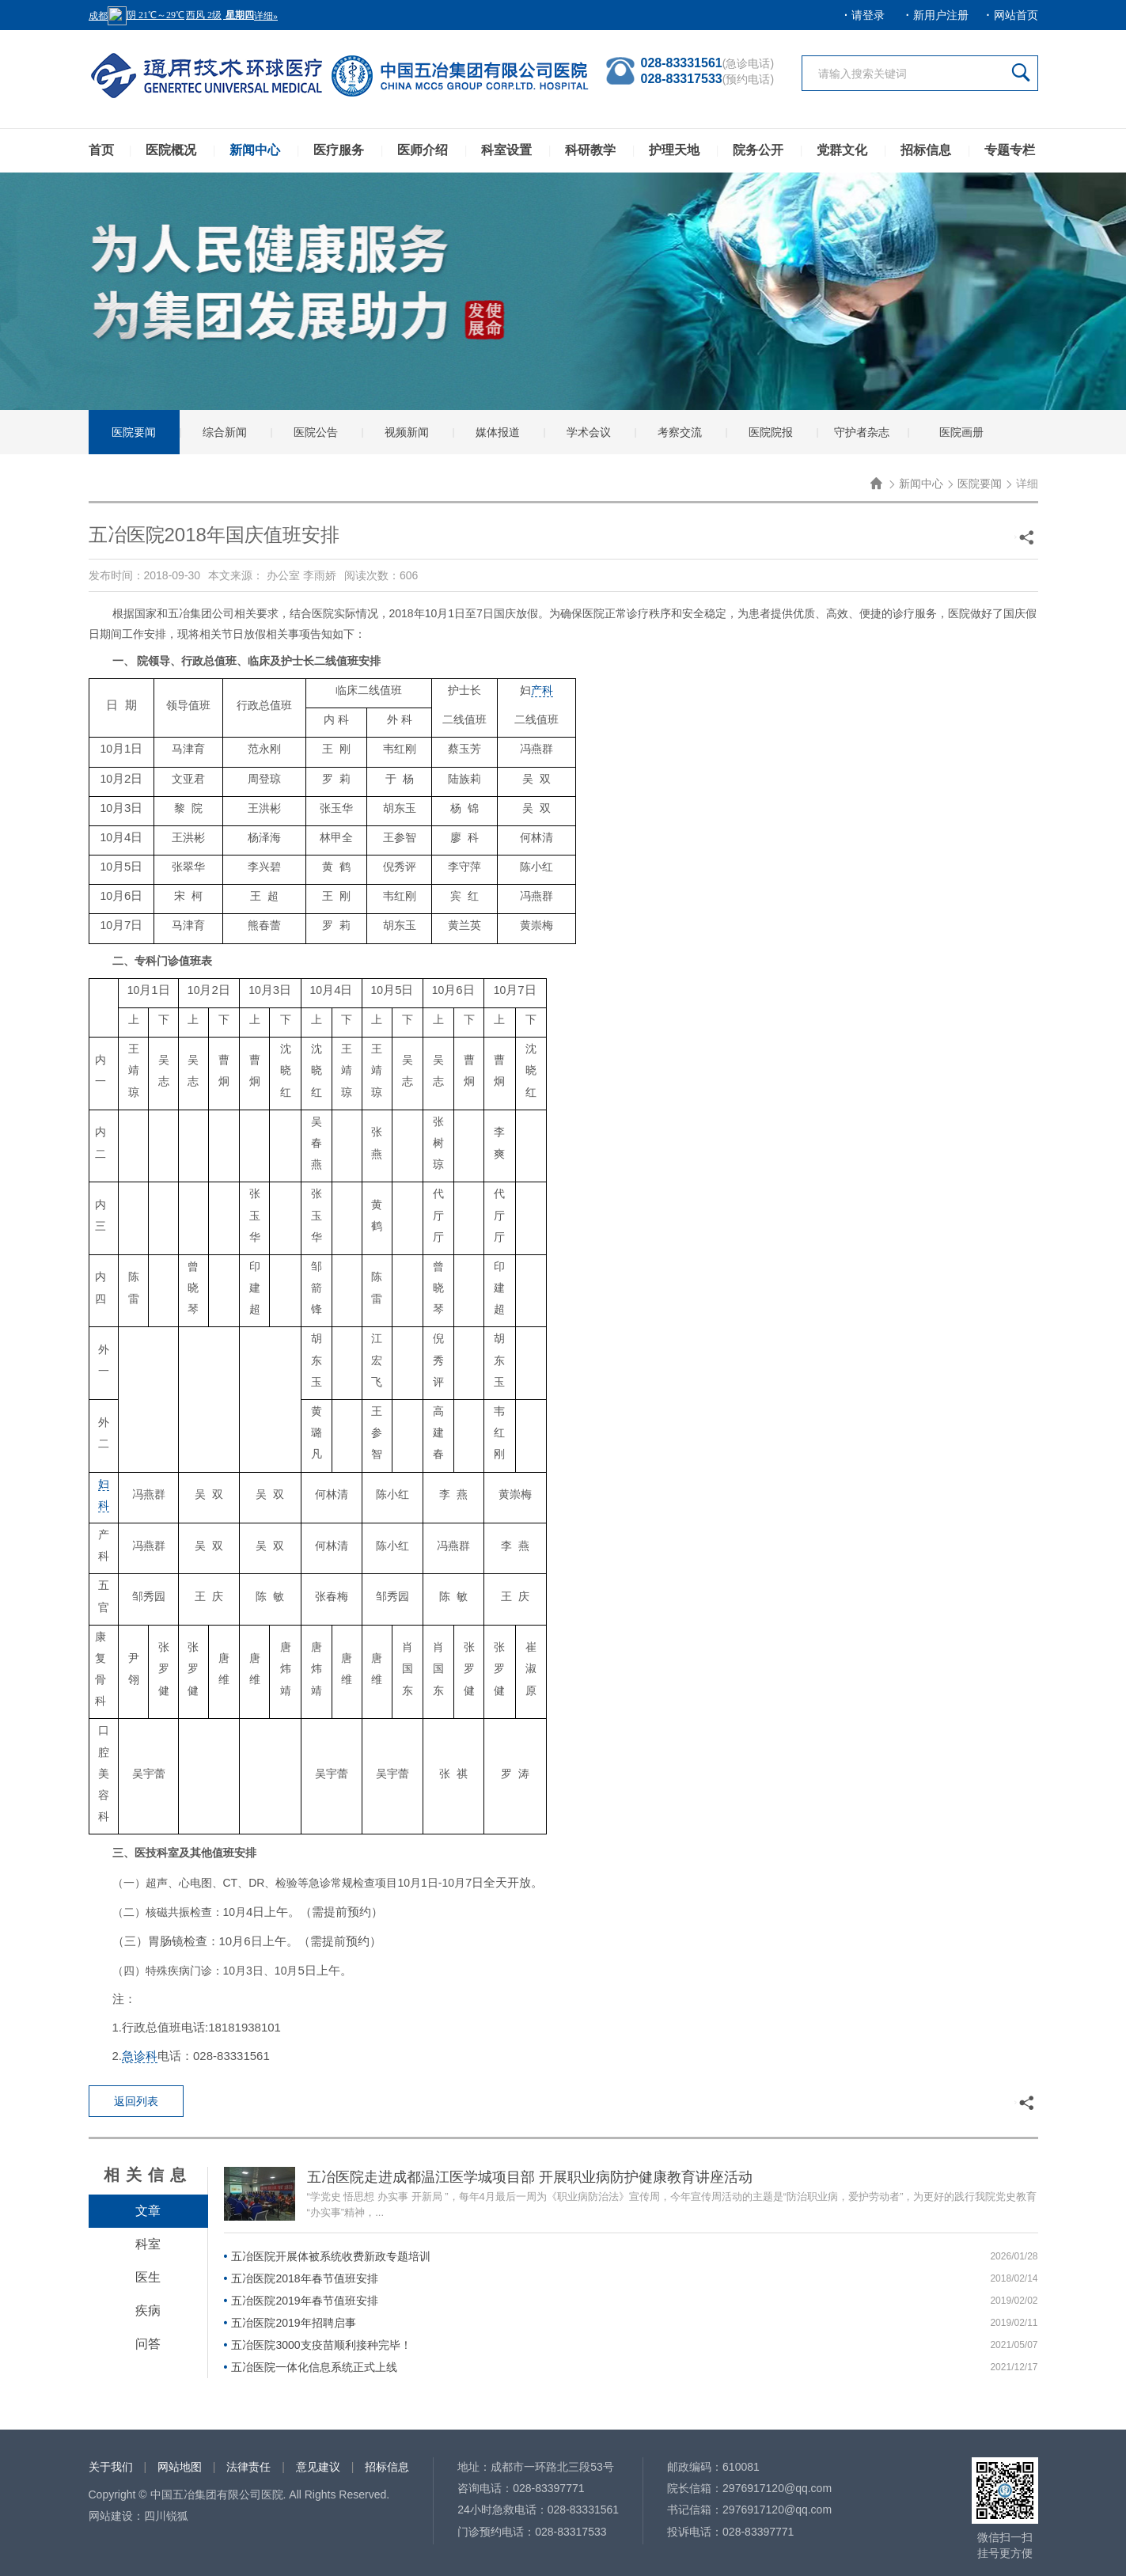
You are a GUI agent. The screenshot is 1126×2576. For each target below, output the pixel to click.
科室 (148, 2244)
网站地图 (179, 2466)
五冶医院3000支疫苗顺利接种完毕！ (321, 2345)
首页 (101, 150)
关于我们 (111, 2466)
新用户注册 (941, 15)
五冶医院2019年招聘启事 (293, 2322)
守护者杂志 (861, 432)
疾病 (148, 2310)
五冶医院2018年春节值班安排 (304, 2278)
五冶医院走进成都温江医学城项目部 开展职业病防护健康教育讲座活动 (530, 2177)
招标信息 (925, 150)
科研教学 (590, 150)
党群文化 (842, 150)
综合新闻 (225, 432)
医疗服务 (338, 150)
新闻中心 (254, 150)
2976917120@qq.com (777, 2488)
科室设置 (506, 150)
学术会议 (589, 432)
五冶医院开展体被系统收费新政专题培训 (330, 2256)
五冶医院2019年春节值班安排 (304, 2300)
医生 (148, 2277)
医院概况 (171, 150)
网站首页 (1016, 15)
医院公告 (316, 432)
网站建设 (111, 2516)
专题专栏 (1009, 150)
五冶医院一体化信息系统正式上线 (314, 2367)
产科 (542, 690)
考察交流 (680, 432)
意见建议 (318, 2466)
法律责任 (248, 2466)
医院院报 (771, 432)
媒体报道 (498, 432)
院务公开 (758, 150)
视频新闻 (407, 432)
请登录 (868, 15)
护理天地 (674, 150)
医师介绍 (422, 150)
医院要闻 (134, 432)
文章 (148, 2210)
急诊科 (139, 2055)
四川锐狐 (166, 2516)
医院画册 (961, 432)
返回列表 (136, 2101)
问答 (148, 2343)
